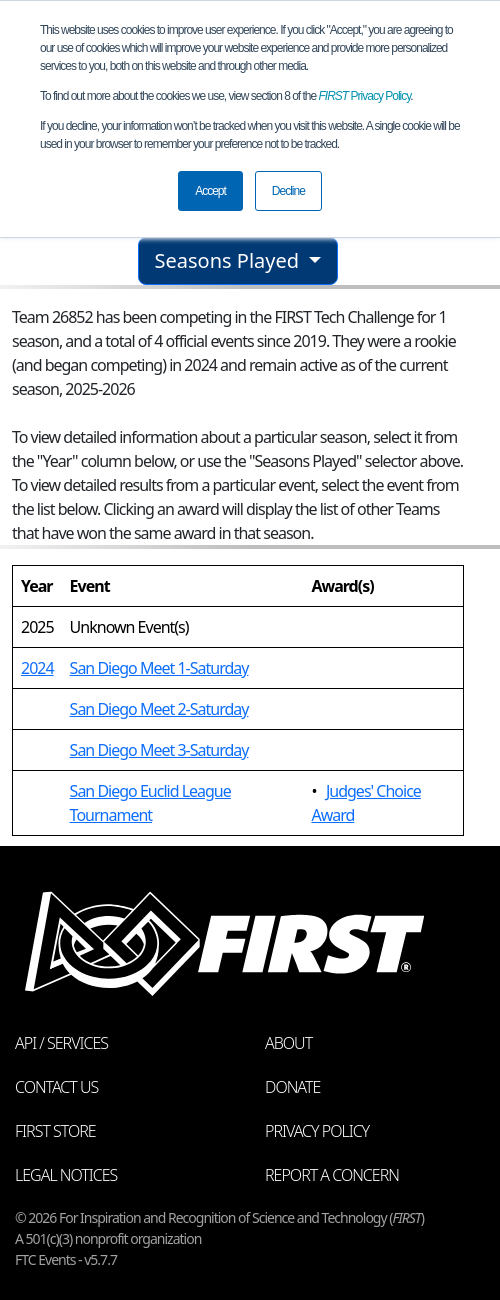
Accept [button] (210, 191)
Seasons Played (230, 260)
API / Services (61, 1043)
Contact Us (56, 1087)
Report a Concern (332, 1175)
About (288, 1043)
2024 (37, 668)
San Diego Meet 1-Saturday (159, 668)
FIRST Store (55, 1131)
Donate (292, 1087)
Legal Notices (66, 1175)
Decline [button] (288, 191)
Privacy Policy (365, 96)
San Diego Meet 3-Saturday (159, 750)
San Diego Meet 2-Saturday (159, 709)
